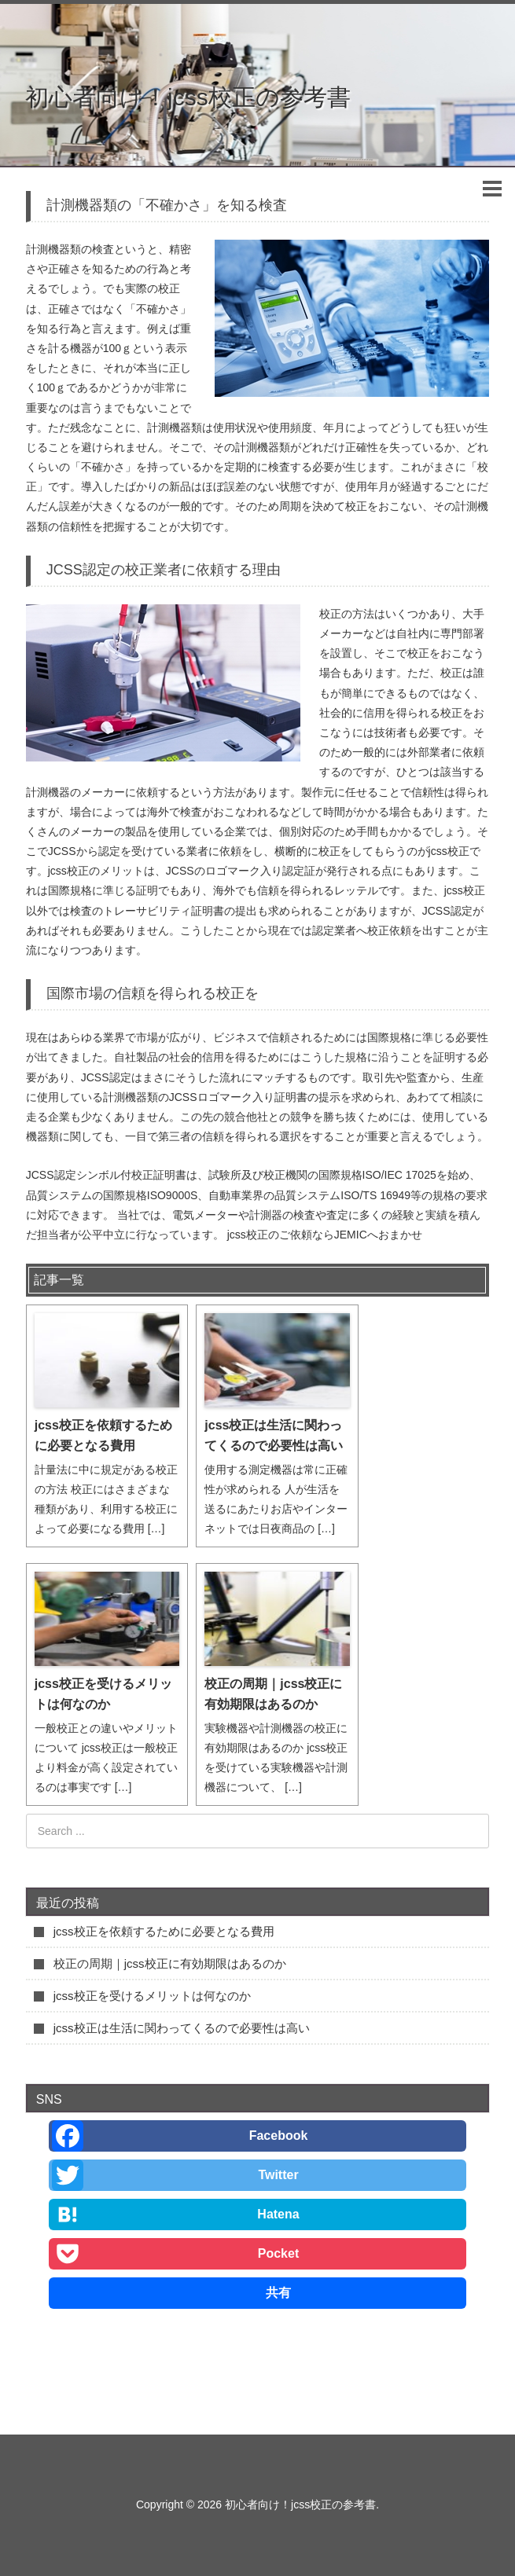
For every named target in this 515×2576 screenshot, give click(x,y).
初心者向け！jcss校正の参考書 (188, 97)
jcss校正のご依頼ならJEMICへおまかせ (324, 1234)
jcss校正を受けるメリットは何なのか (103, 1694)
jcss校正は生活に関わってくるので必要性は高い (273, 1435)
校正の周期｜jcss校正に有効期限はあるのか (273, 1694)
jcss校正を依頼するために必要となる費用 (103, 1435)
